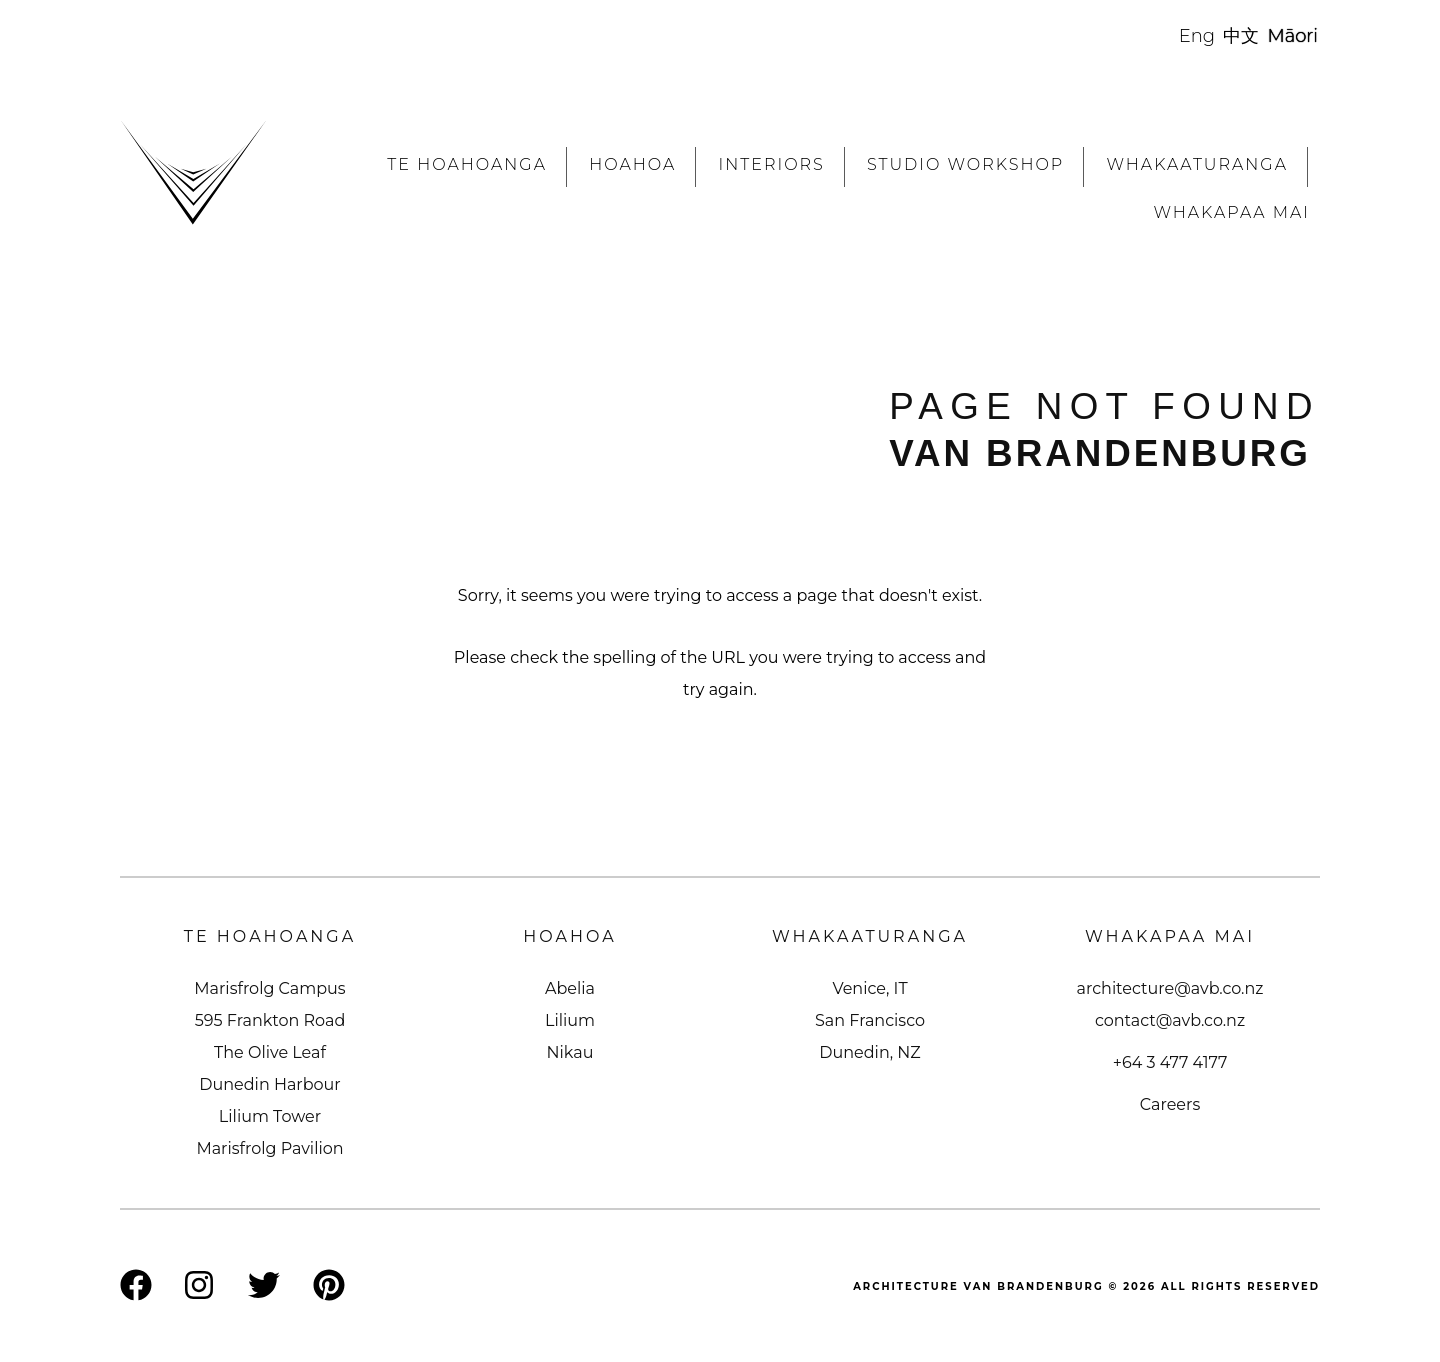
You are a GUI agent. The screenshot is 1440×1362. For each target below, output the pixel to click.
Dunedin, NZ (869, 1052)
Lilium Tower (270, 1116)
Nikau (570, 1052)
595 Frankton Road (270, 1020)
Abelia (570, 988)
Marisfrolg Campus (269, 988)
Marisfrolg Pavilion (269, 1148)
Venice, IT (869, 988)
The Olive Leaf (270, 1052)
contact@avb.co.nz (1170, 1020)
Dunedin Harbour (269, 1084)
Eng (1197, 36)
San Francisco (870, 1020)
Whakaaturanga (1197, 164)
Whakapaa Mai (1231, 212)
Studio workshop (965, 164)
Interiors (771, 164)
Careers (1170, 1104)
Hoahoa (632, 164)
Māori (1293, 36)
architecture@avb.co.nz (1170, 988)
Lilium (570, 1020)
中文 (1241, 36)
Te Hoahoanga (467, 164)
